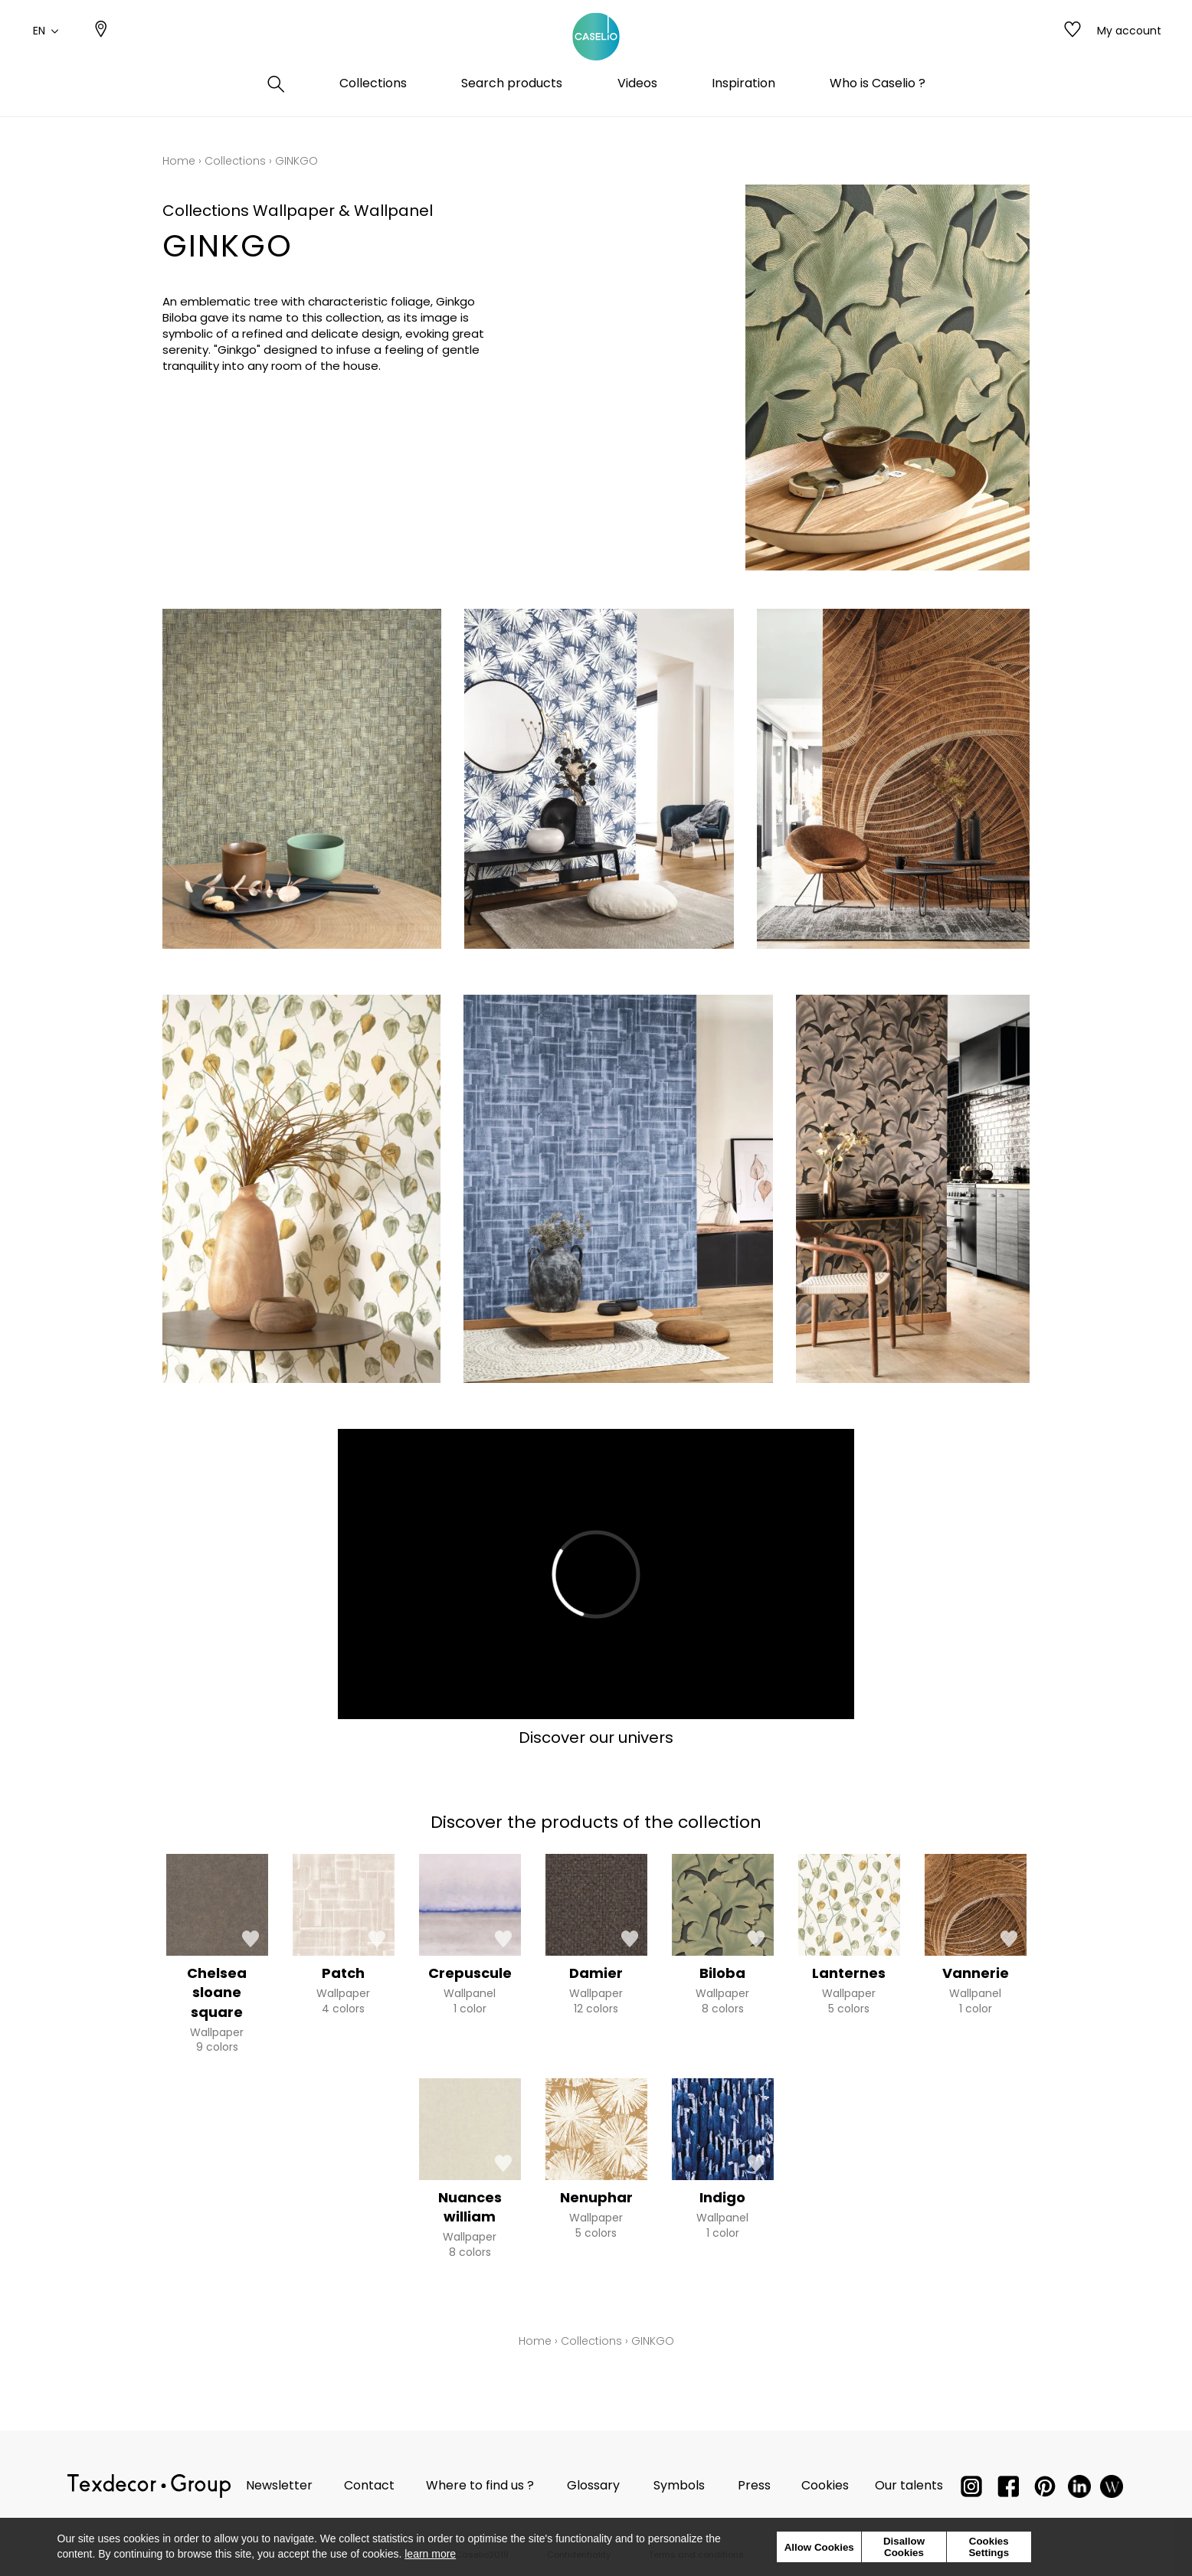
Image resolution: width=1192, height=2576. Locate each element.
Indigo (722, 2197)
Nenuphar (596, 2197)
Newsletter (279, 2485)
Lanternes (849, 1973)
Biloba (722, 1973)
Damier (596, 1973)
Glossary (593, 2485)
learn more (430, 2554)
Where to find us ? (480, 2485)
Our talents (909, 2485)
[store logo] (596, 48)
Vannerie (975, 1973)
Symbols (679, 2485)
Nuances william (470, 2207)
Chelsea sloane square (217, 1992)
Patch (343, 1973)
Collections (235, 160)
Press (754, 2485)
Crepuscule (470, 1973)
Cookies (825, 2485)
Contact (369, 2485)
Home (178, 160)
